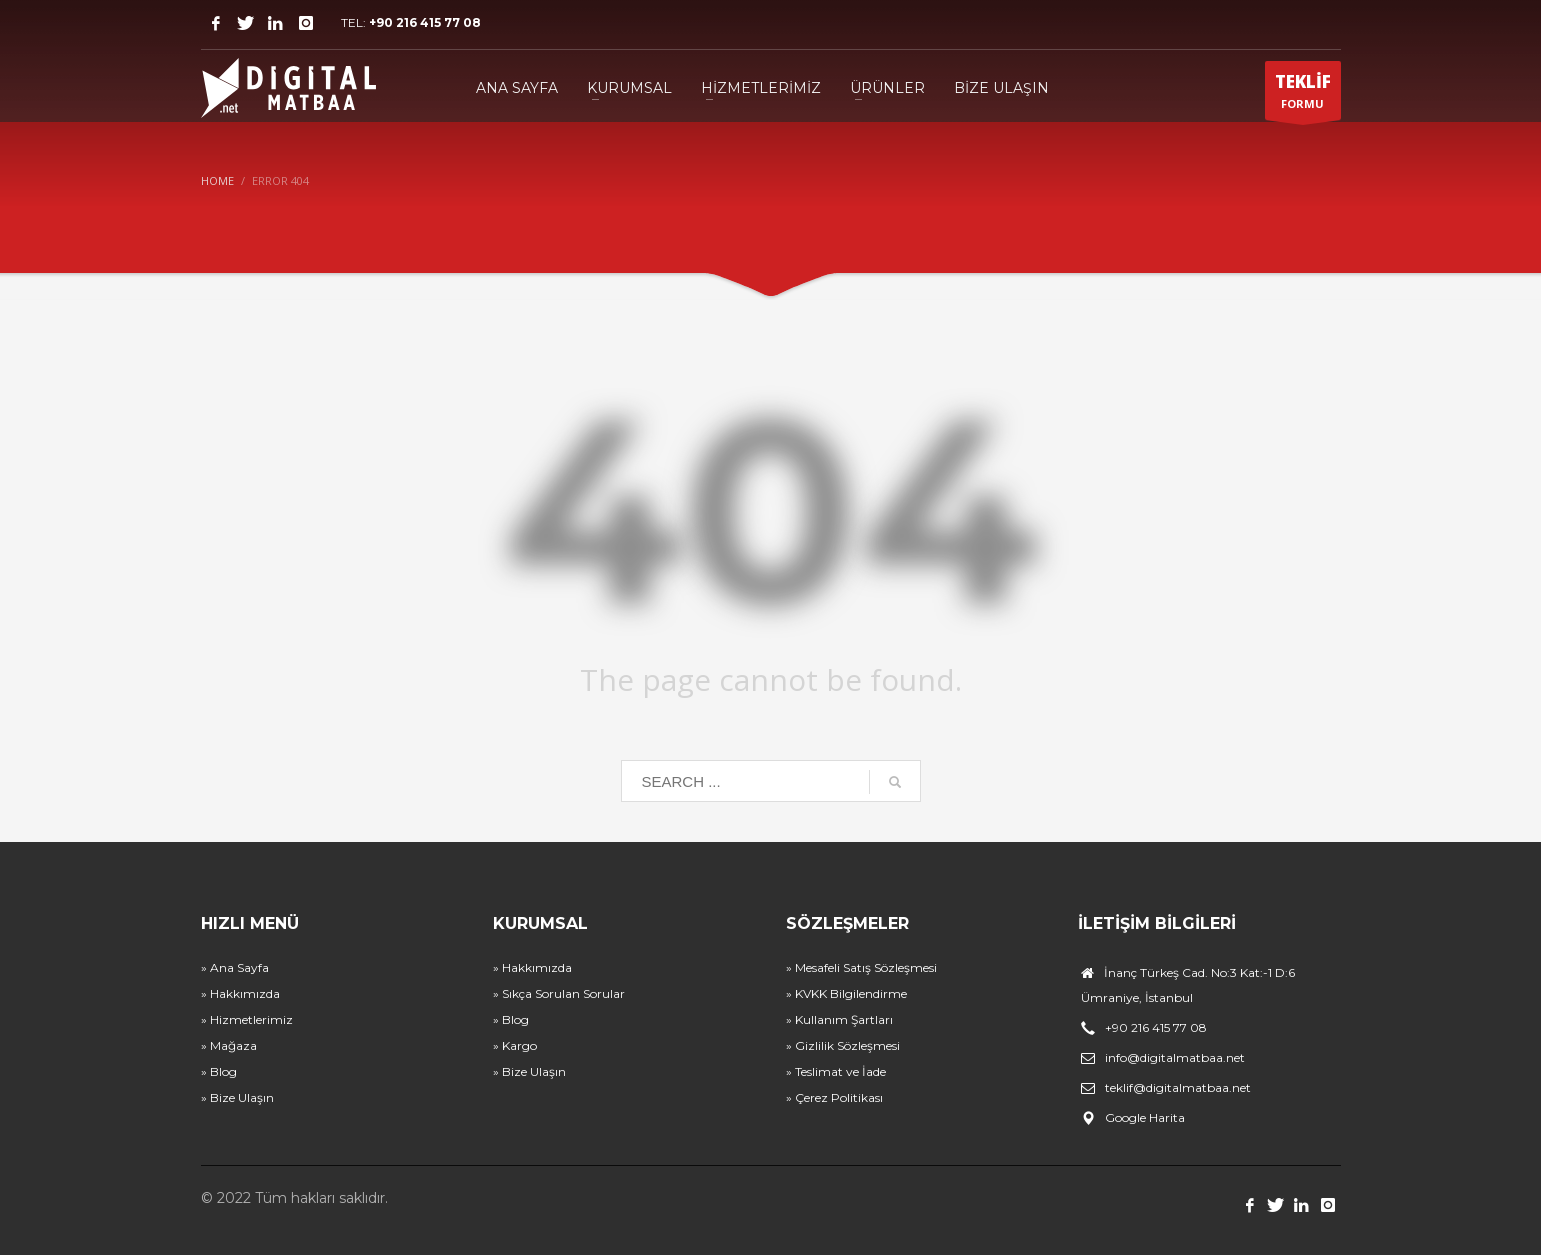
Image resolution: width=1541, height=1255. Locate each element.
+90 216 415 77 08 (425, 22)
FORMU (1303, 95)
